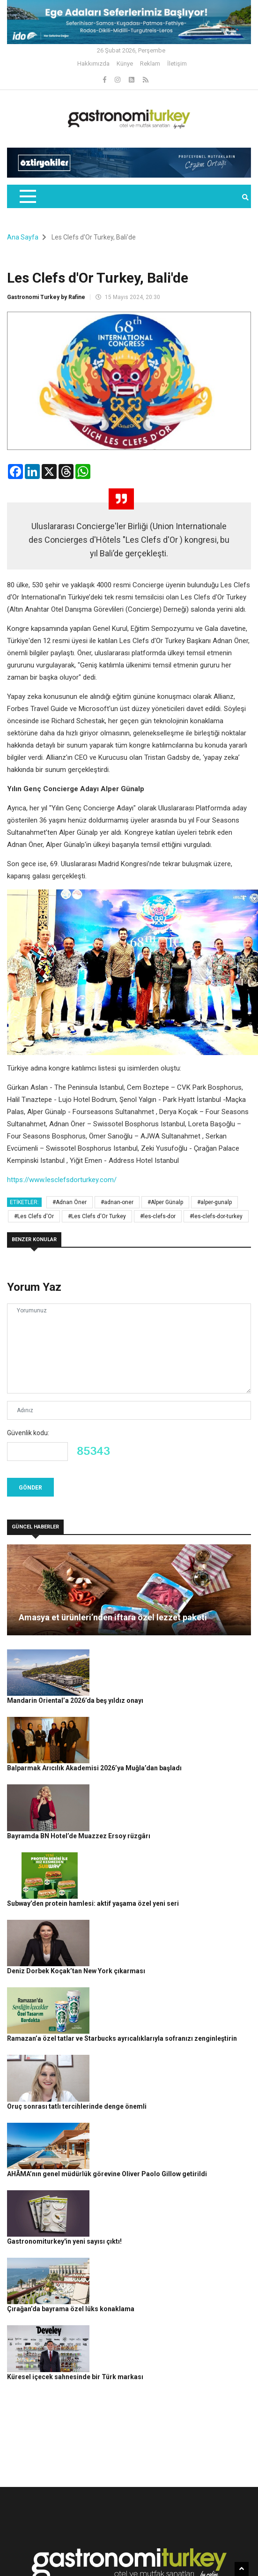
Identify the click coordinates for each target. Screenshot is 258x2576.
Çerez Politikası (117, 2563)
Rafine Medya (77, 2547)
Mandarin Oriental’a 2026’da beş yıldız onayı (159, 1654)
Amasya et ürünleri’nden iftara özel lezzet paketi (113, 1617)
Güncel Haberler (209, 2547)
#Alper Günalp (165, 1202)
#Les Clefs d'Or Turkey (97, 1216)
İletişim (177, 63)
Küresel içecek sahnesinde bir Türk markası (159, 2171)
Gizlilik (80, 2563)
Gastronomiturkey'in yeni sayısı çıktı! (148, 2067)
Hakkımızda (93, 63)
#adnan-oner (117, 1202)
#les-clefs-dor (158, 1216)
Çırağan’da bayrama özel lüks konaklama (155, 2119)
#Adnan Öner (69, 1202)
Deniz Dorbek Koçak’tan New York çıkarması (160, 1861)
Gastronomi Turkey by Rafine (46, 297)
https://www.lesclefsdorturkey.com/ (62, 1180)
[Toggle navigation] (27, 196)
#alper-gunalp (214, 1202)
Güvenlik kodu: (28, 1433)
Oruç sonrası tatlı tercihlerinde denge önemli (161, 1964)
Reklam (150, 63)
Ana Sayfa (22, 237)
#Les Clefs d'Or (34, 1216)
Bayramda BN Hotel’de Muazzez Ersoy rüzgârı (163, 1757)
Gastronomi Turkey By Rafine (142, 2547)
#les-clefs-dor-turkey (216, 1216)
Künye (125, 63)
